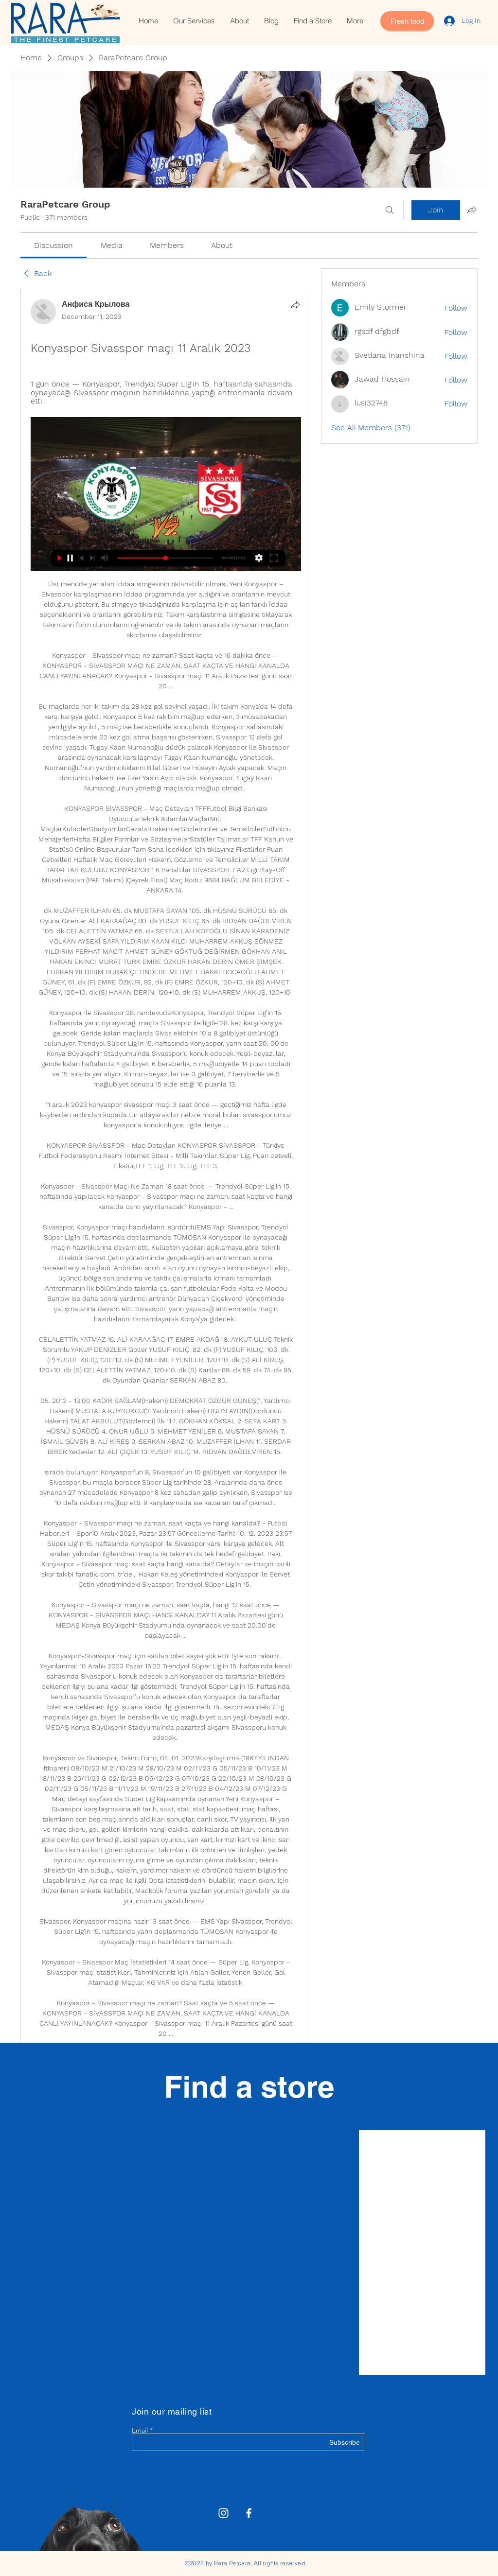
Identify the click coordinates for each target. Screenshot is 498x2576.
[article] (165, 1216)
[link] (53, 245)
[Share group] (472, 209)
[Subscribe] (335, 2443)
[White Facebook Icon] (248, 2513)
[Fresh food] (407, 21)
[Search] (389, 210)
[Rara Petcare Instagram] (223, 2513)
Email (140, 2430)
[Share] (295, 305)
